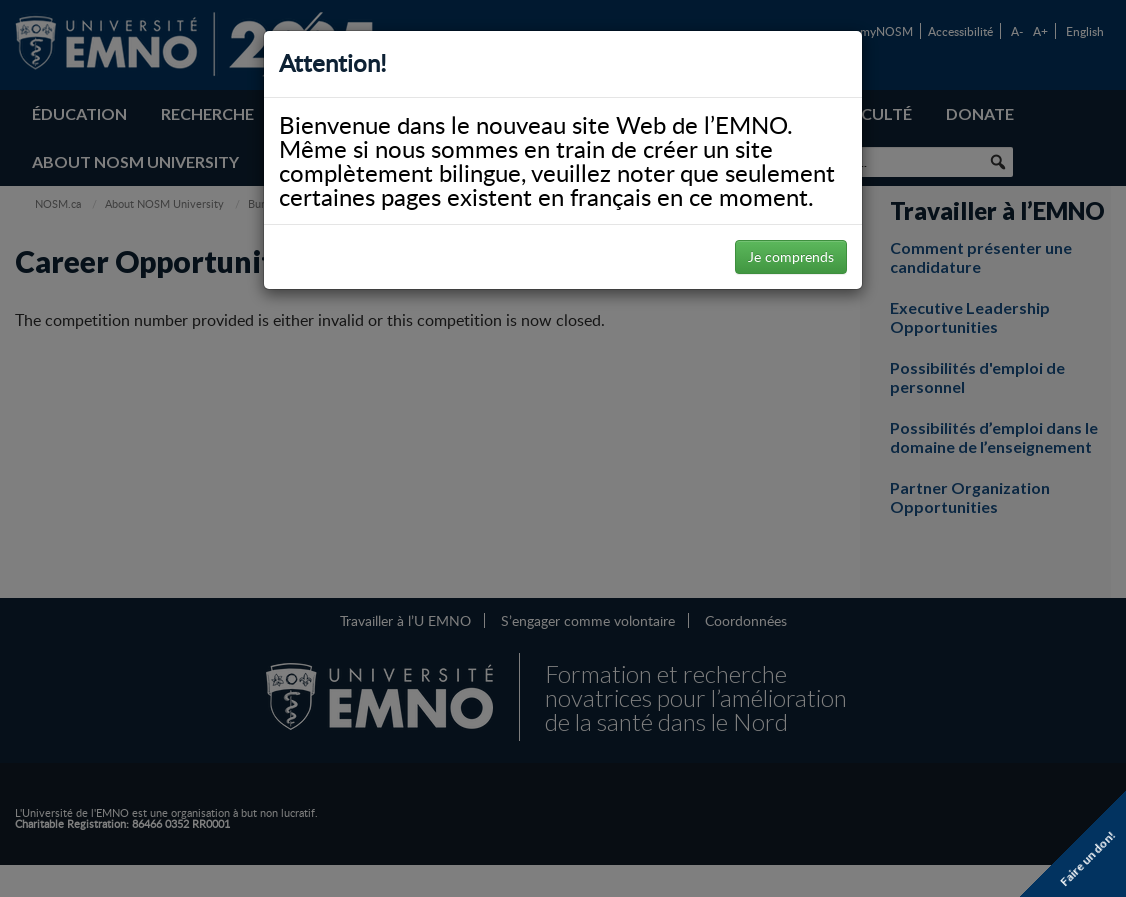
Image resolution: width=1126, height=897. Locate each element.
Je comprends (791, 256)
